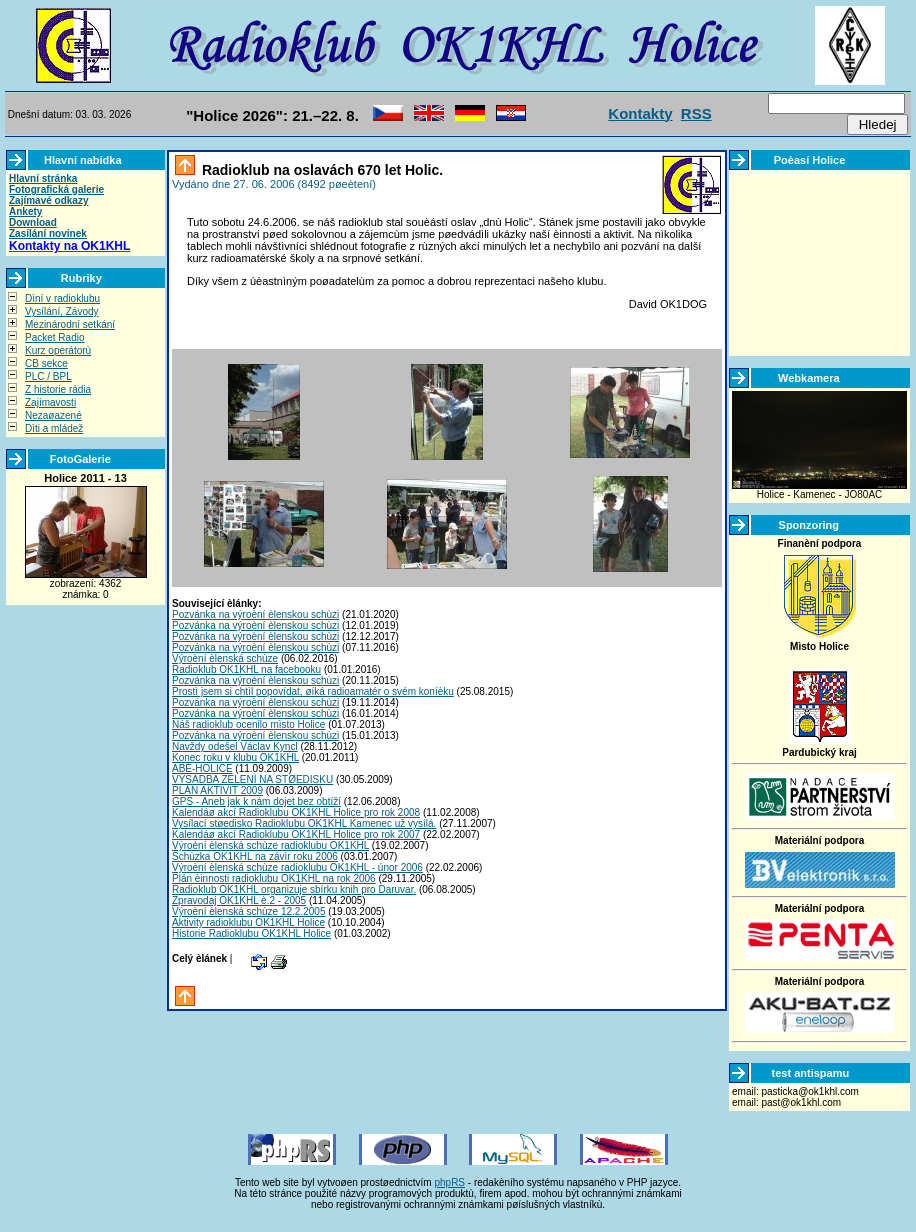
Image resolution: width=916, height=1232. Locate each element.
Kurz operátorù (58, 350)
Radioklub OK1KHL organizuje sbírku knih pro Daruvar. (294, 889)
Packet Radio (54, 337)
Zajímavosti (50, 402)
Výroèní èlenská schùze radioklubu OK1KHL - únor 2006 (297, 867)
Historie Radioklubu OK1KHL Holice (251, 933)
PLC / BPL (48, 376)
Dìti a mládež (54, 428)
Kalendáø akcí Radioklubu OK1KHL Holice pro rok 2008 (296, 812)
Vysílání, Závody (62, 311)
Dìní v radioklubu (62, 298)
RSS (696, 113)
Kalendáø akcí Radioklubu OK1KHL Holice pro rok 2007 (296, 834)
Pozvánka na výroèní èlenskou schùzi (255, 614)
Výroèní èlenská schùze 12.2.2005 (248, 911)
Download (33, 222)
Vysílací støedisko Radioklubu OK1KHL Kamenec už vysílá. (304, 823)
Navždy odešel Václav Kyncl (235, 746)
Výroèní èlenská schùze (225, 658)
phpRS (449, 1182)
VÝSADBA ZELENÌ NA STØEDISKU (252, 779)
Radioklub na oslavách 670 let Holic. (320, 170)
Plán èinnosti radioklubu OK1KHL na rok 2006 (274, 878)
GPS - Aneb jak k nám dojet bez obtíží (256, 801)
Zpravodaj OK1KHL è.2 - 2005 (239, 900)
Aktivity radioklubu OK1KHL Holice (248, 922)
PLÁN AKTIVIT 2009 (217, 790)
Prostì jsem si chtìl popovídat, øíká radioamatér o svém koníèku (313, 691)
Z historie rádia (58, 389)
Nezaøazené (53, 415)
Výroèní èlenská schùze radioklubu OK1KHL (270, 845)
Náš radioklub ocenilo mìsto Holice (248, 724)
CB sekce (46, 363)
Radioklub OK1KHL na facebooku (246, 669)
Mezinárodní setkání (70, 324)
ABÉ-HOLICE (202, 768)
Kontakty (640, 113)
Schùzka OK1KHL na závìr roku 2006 (255, 856)
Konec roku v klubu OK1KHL (235, 757)
